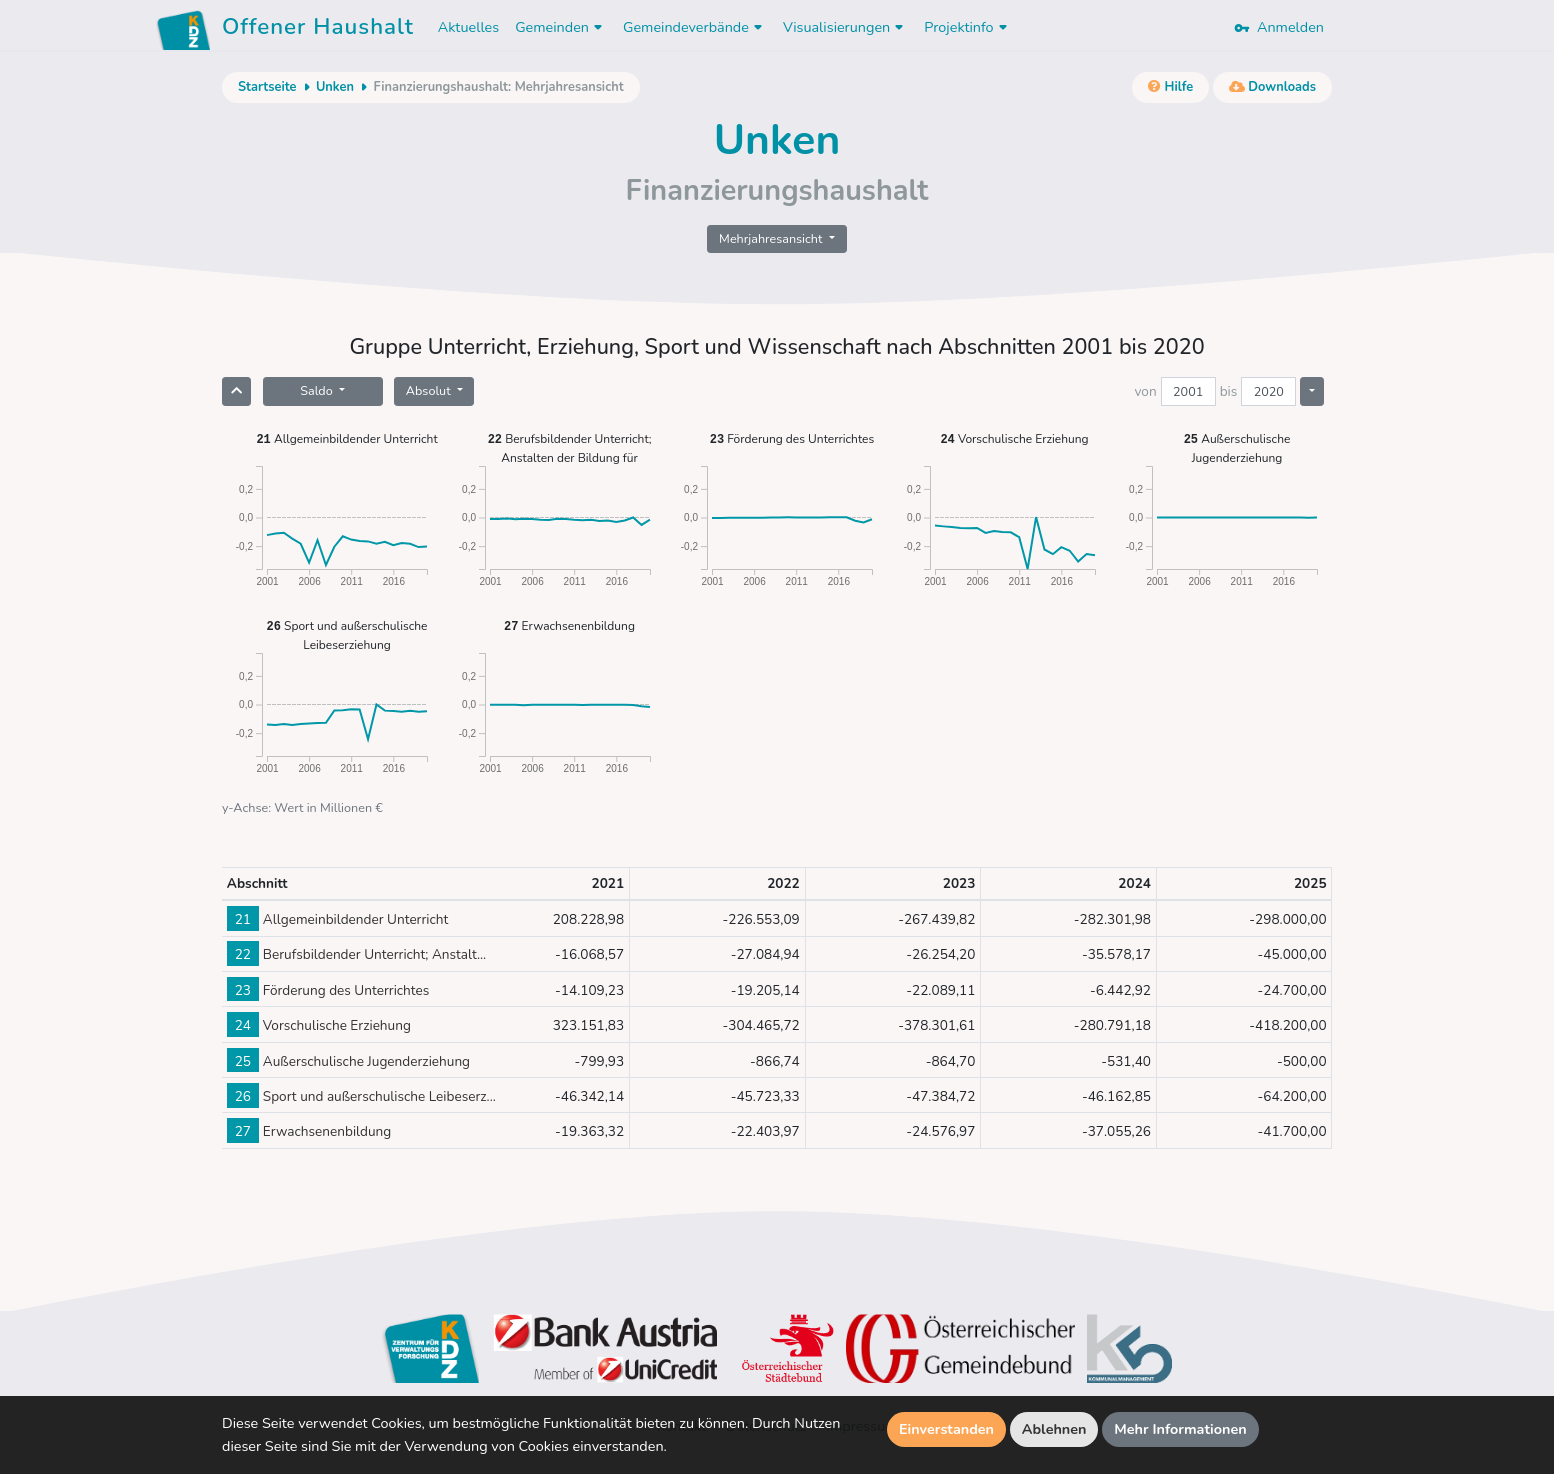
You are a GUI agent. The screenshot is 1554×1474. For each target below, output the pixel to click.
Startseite (267, 87)
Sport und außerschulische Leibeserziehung (347, 634)
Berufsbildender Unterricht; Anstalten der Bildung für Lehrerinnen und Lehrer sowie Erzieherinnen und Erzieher (570, 448)
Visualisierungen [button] (845, 27)
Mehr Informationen (1180, 1429)
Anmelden (1279, 27)
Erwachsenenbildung (569, 625)
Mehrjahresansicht (772, 238)
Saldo (318, 390)
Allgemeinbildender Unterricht (346, 438)
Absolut (430, 390)
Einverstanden (946, 1429)
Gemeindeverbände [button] (695, 27)
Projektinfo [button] (967, 27)
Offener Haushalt (318, 30)
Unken (335, 87)
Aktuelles (468, 27)
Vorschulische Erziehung (1014, 438)
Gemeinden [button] (561, 27)
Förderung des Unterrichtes (792, 438)
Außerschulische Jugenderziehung (1237, 447)
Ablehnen (1054, 1429)
